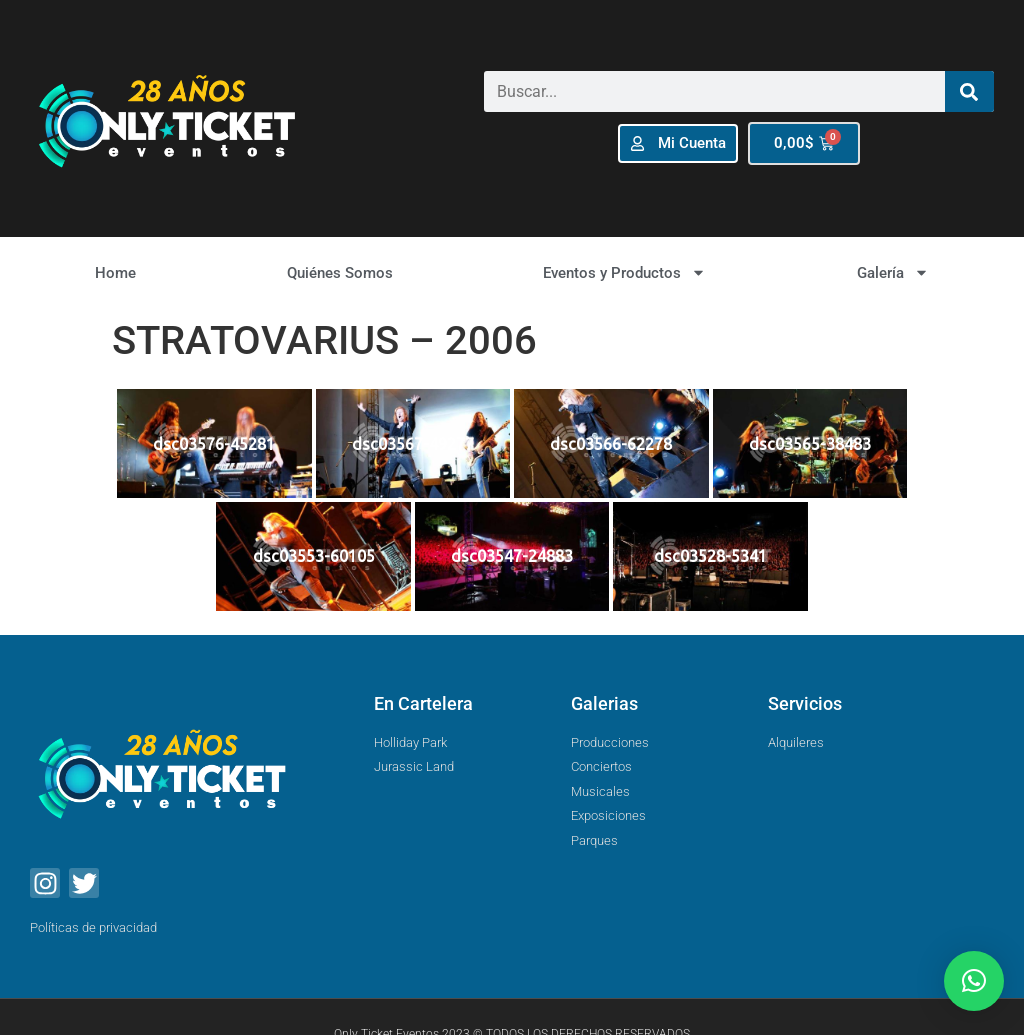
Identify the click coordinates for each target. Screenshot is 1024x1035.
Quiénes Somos (340, 273)
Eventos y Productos (624, 272)
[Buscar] (969, 91)
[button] (974, 981)
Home (115, 273)
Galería (893, 272)
